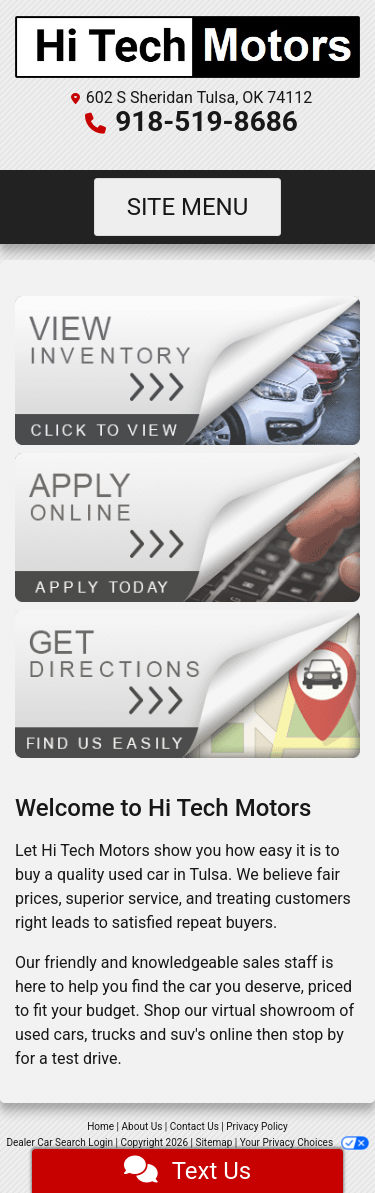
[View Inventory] (187, 369)
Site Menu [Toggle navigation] (188, 207)
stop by (318, 1034)
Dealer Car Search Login (59, 1142)
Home (100, 1126)
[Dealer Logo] (187, 47)
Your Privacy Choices (304, 1142)
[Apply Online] (187, 526)
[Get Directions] (187, 682)
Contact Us (194, 1126)
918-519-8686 (206, 121)
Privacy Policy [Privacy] (257, 1126)
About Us (142, 1126)
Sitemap (213, 1142)
